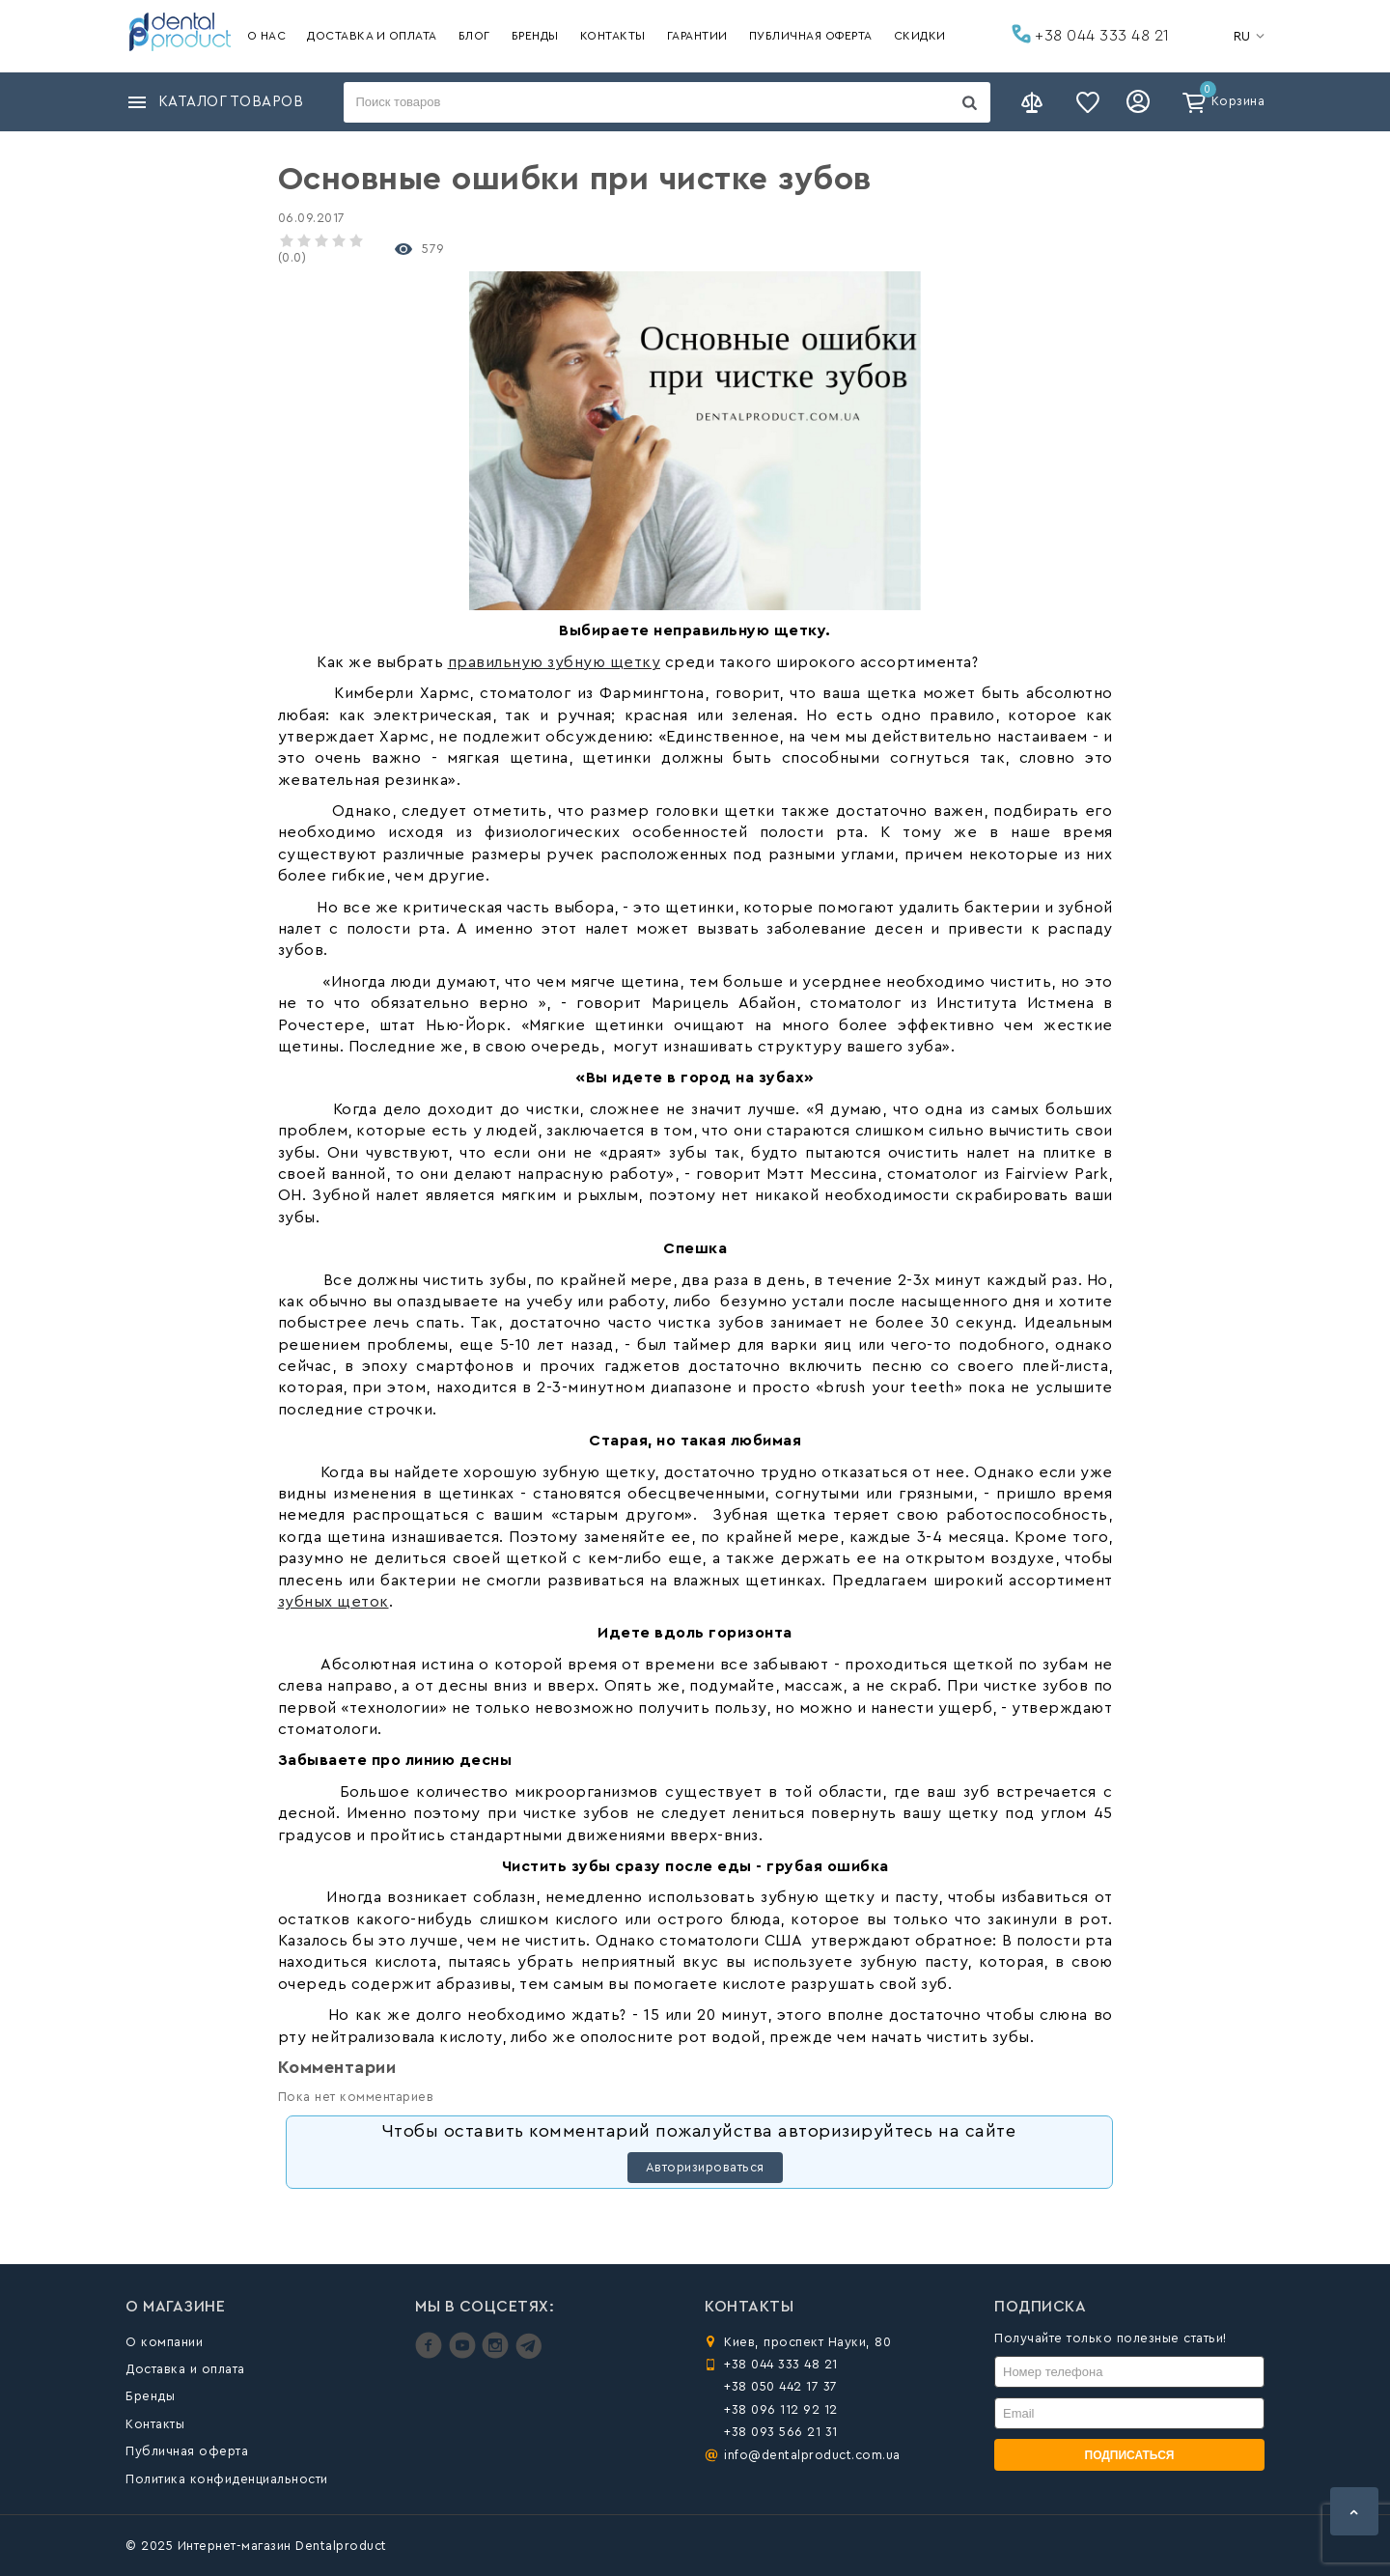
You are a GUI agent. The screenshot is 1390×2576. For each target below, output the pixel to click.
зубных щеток (333, 1602)
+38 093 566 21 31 (781, 2431)
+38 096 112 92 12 (781, 2409)
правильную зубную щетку (554, 662)
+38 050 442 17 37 (781, 2386)
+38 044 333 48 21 (1091, 33)
